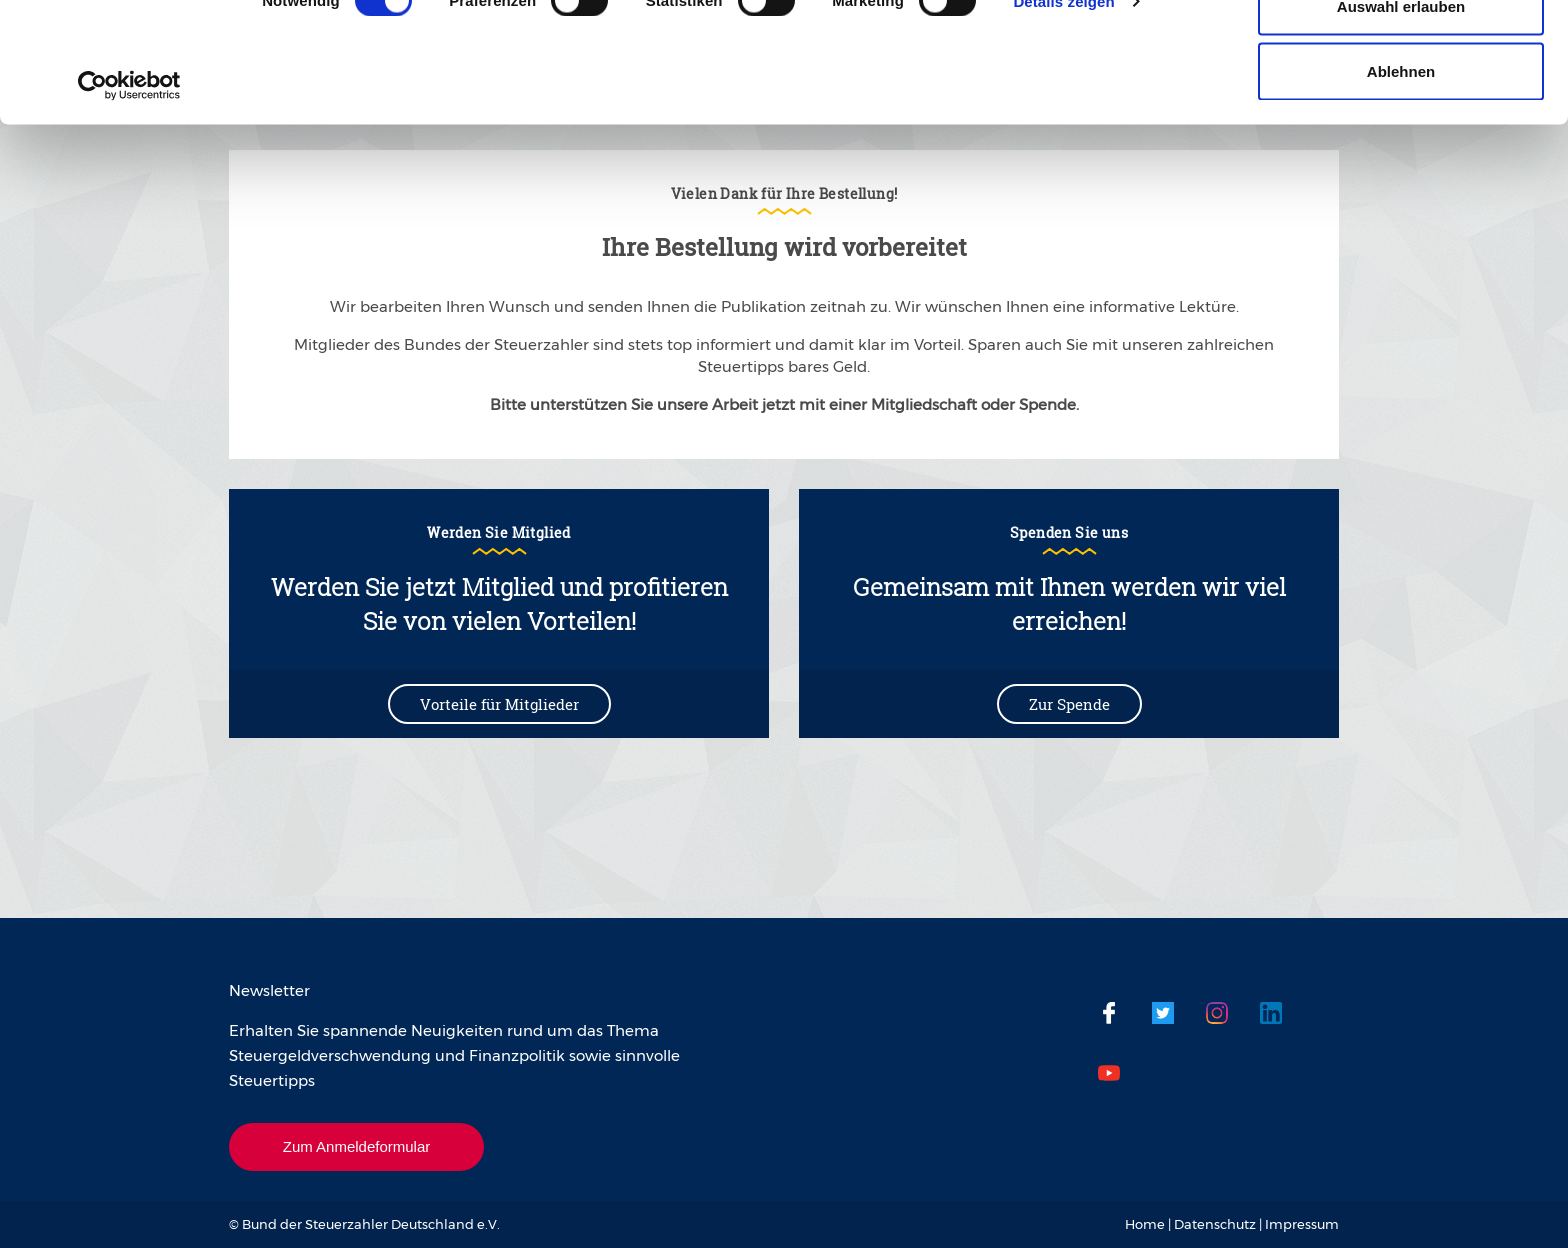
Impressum (1302, 1224)
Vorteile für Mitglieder (499, 704)
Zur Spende (1069, 704)
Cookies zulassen (1401, 52)
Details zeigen (1063, 113)
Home (1145, 1224)
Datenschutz (1215, 1224)
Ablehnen (1401, 183)
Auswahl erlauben (1401, 118)
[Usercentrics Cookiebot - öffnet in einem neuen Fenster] (129, 198)
